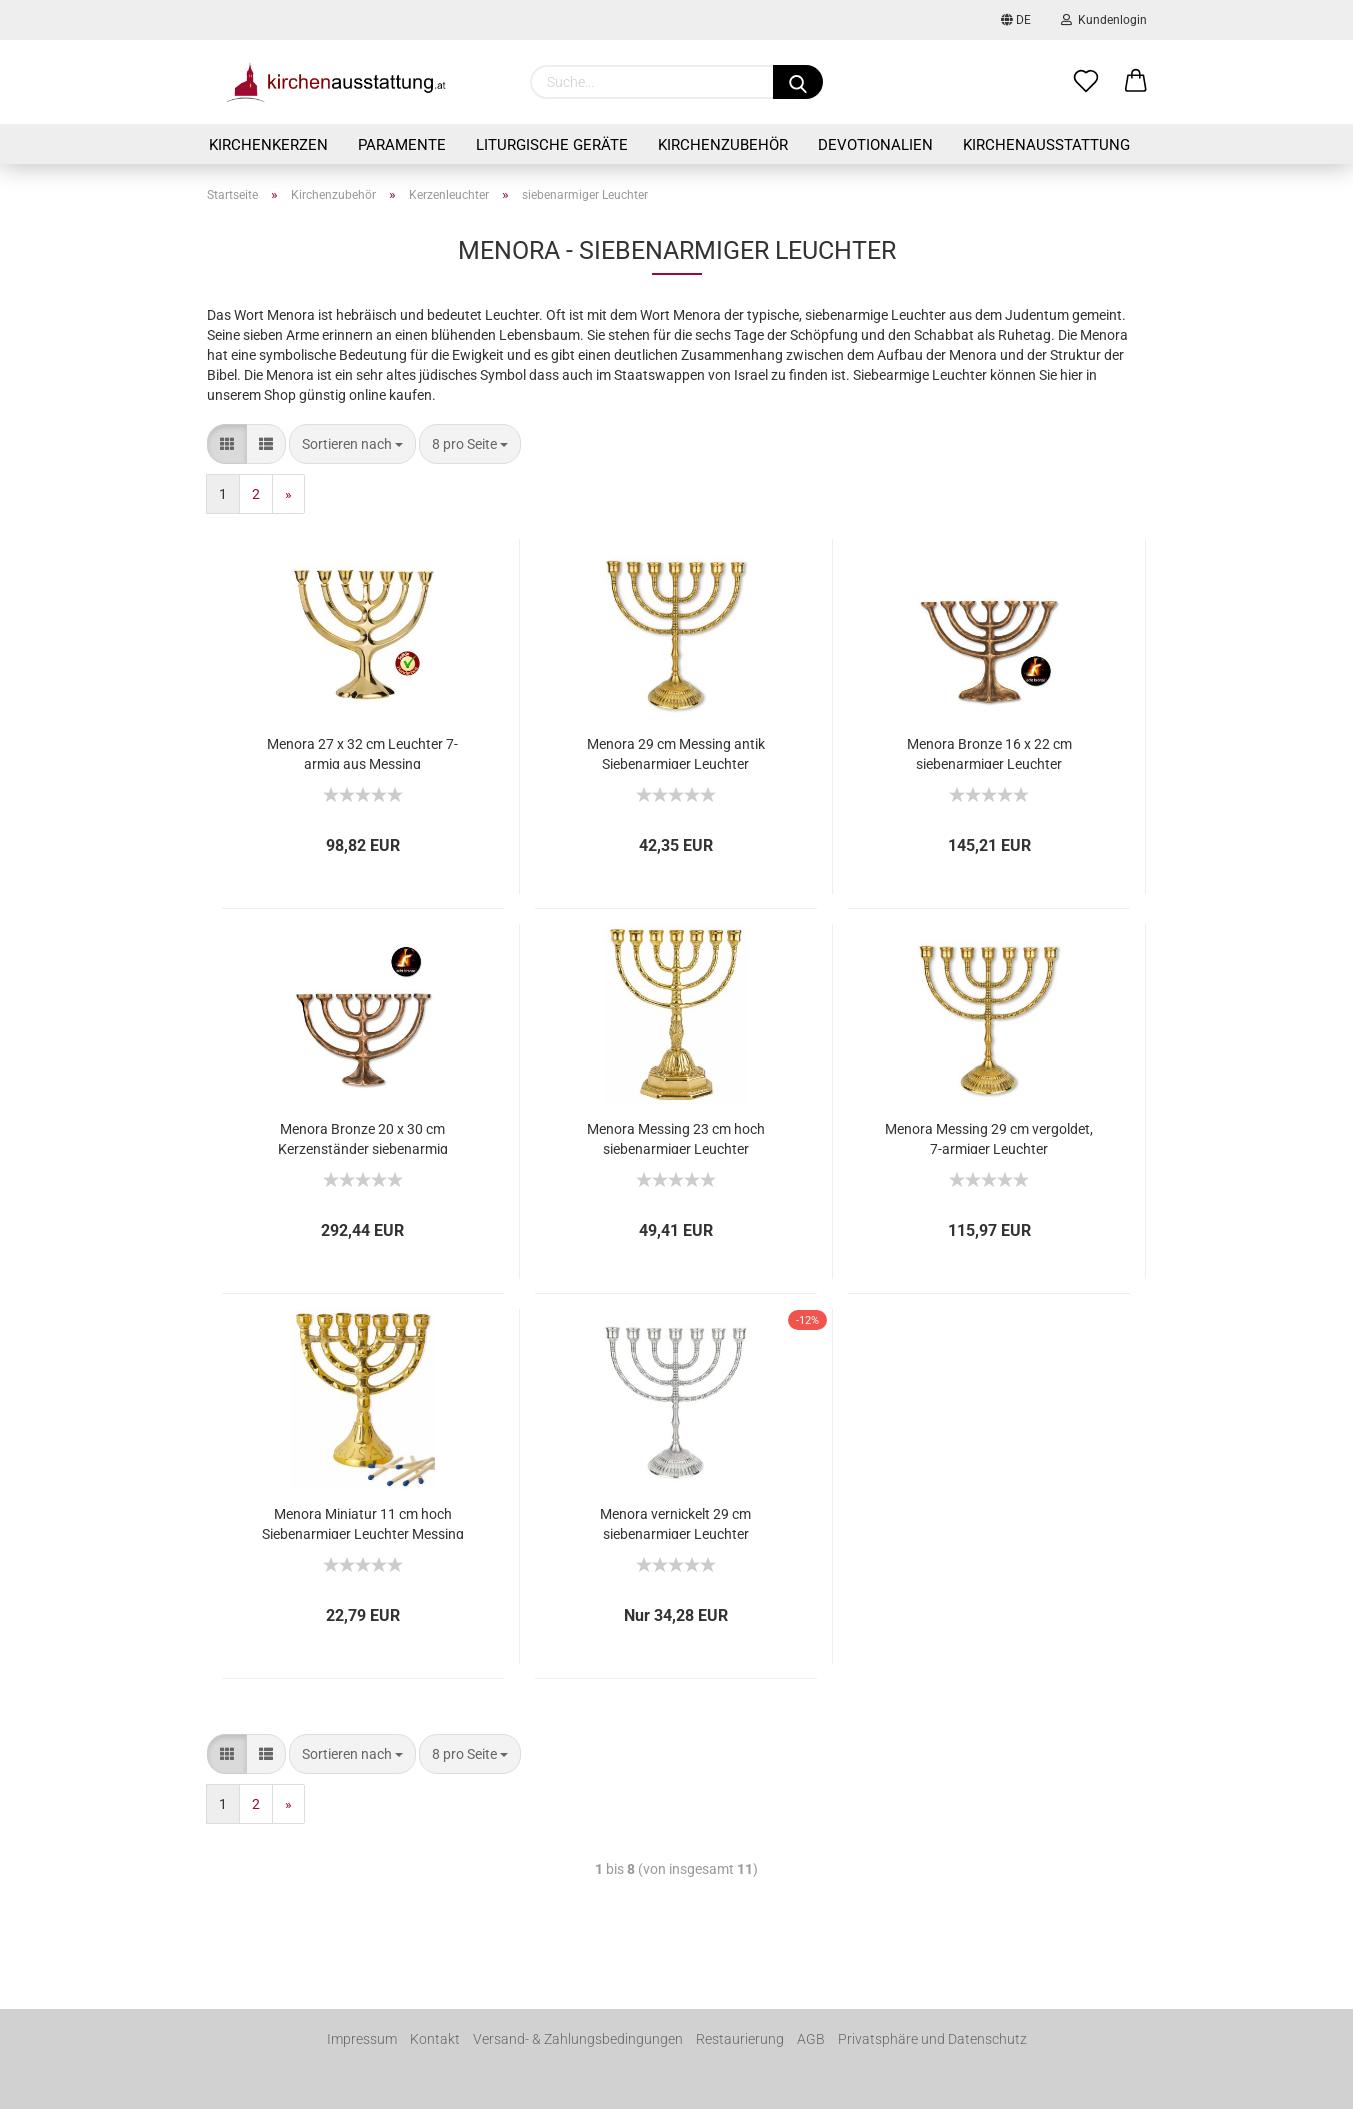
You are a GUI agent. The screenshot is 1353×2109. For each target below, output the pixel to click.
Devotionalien (875, 145)
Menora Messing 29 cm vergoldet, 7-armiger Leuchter (989, 1137)
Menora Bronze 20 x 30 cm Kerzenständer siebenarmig (363, 1137)
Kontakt (435, 2039)
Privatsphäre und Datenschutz (932, 2039)
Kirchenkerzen (268, 145)
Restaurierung (740, 2039)
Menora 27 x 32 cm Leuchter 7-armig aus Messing (362, 752)
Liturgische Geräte (552, 145)
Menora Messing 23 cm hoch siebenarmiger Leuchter (676, 1137)
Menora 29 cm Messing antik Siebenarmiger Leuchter (676, 752)
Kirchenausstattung (1046, 145)
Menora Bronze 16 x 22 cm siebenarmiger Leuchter (989, 752)
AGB (811, 2039)
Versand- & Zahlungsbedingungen (578, 2039)
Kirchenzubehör (723, 145)
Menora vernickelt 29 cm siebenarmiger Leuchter (675, 1522)
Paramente (402, 145)
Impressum (362, 2039)
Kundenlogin (1104, 20)
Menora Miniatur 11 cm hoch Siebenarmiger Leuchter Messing (363, 1522)
